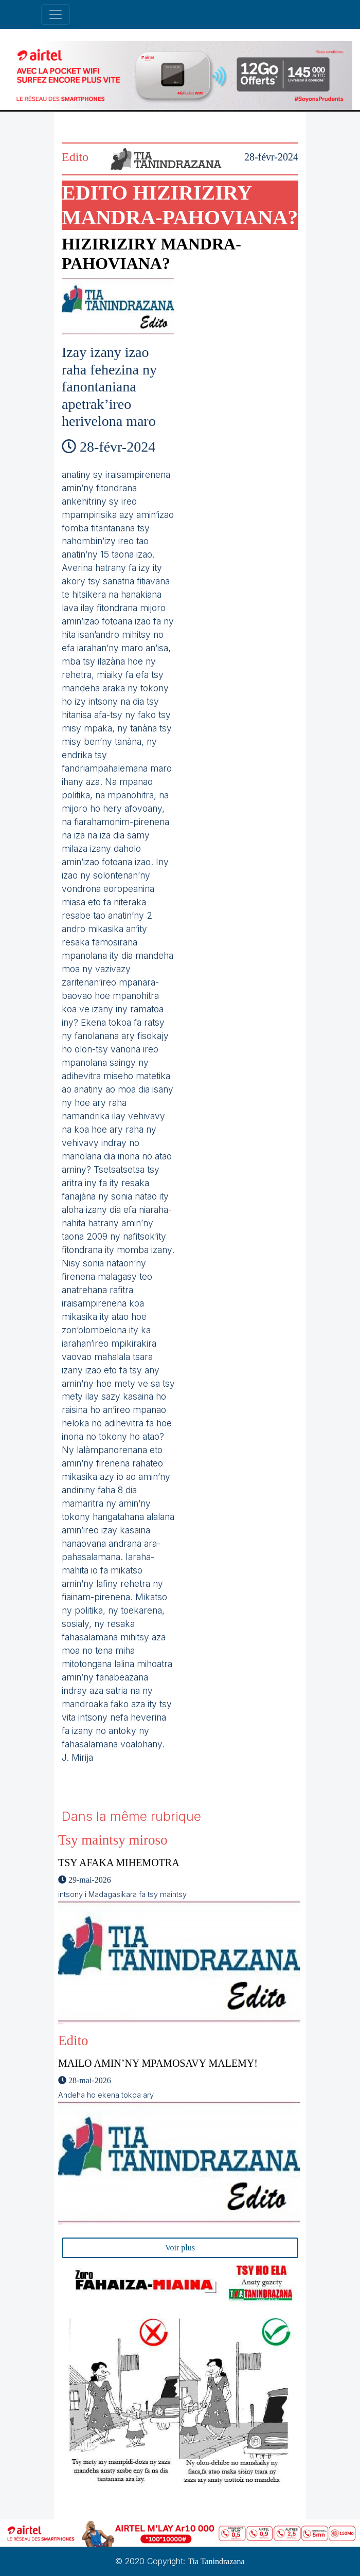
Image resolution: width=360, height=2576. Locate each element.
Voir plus (180, 2247)
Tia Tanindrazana (216, 2561)
